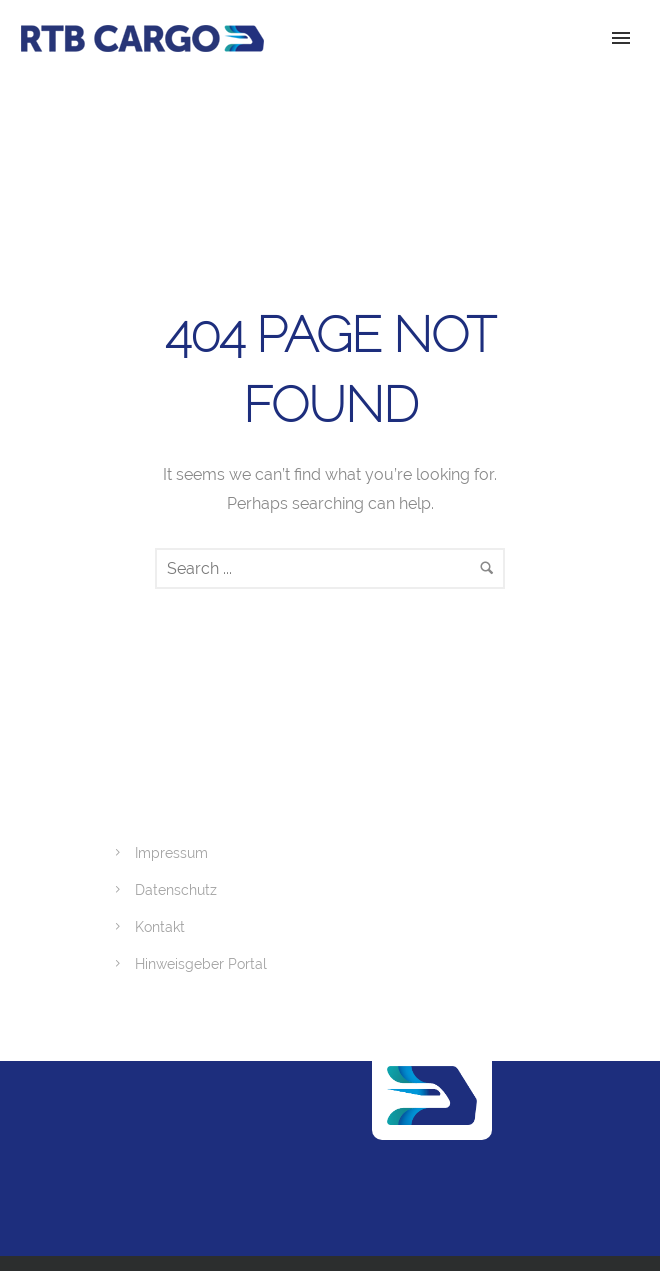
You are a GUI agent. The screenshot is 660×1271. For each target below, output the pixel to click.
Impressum (171, 853)
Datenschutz (176, 890)
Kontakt (160, 927)
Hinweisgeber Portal (201, 964)
